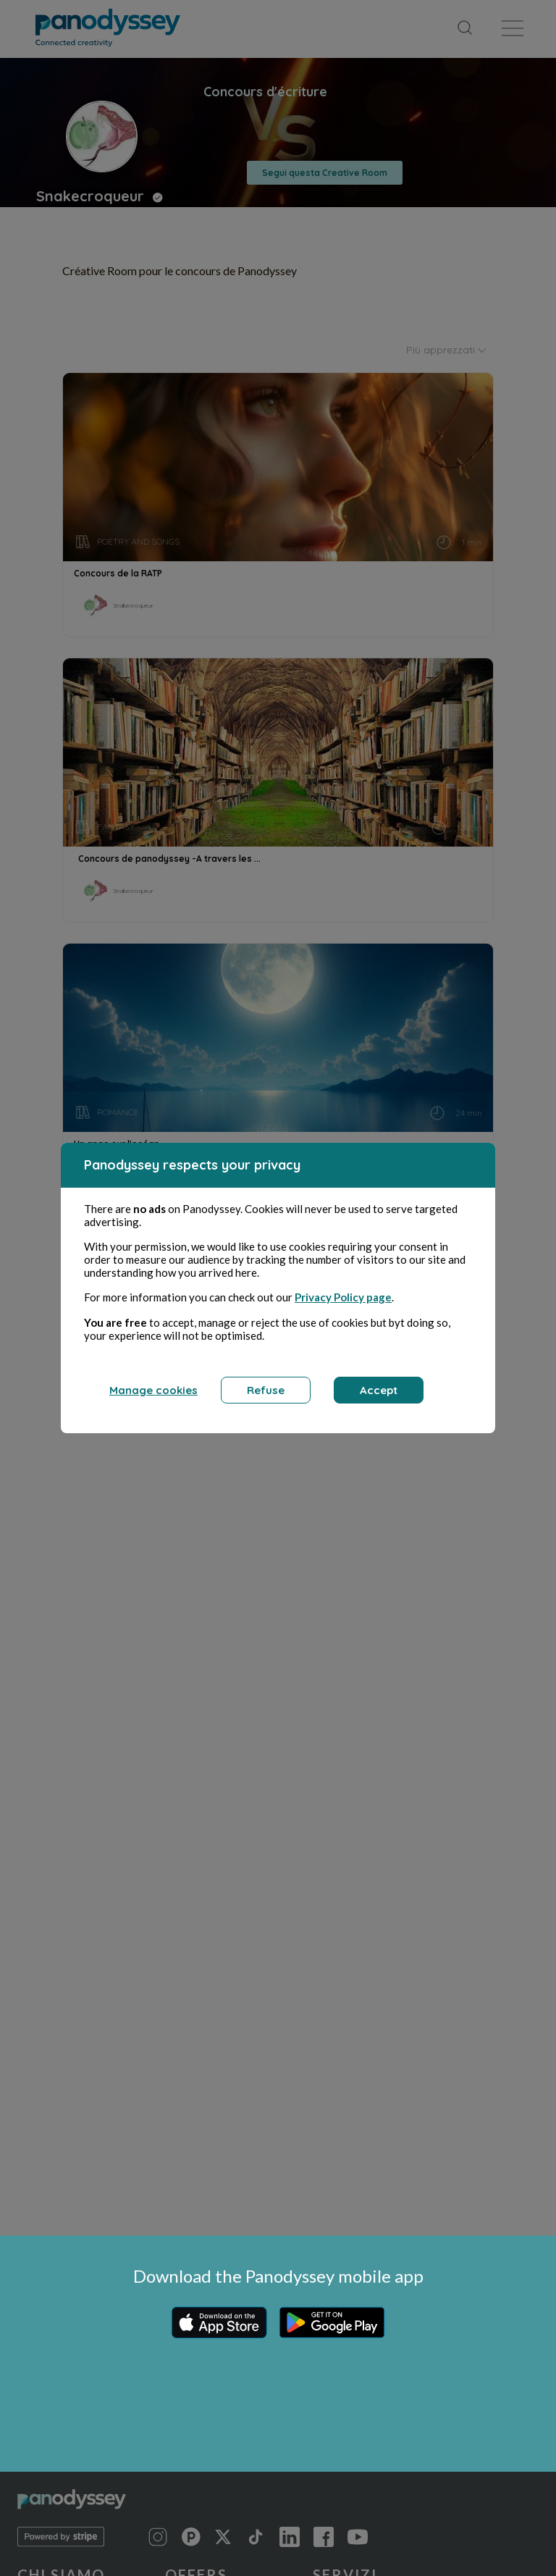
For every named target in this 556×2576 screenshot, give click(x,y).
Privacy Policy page (343, 1305)
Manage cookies (153, 1398)
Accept (378, 1398)
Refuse (266, 1398)
